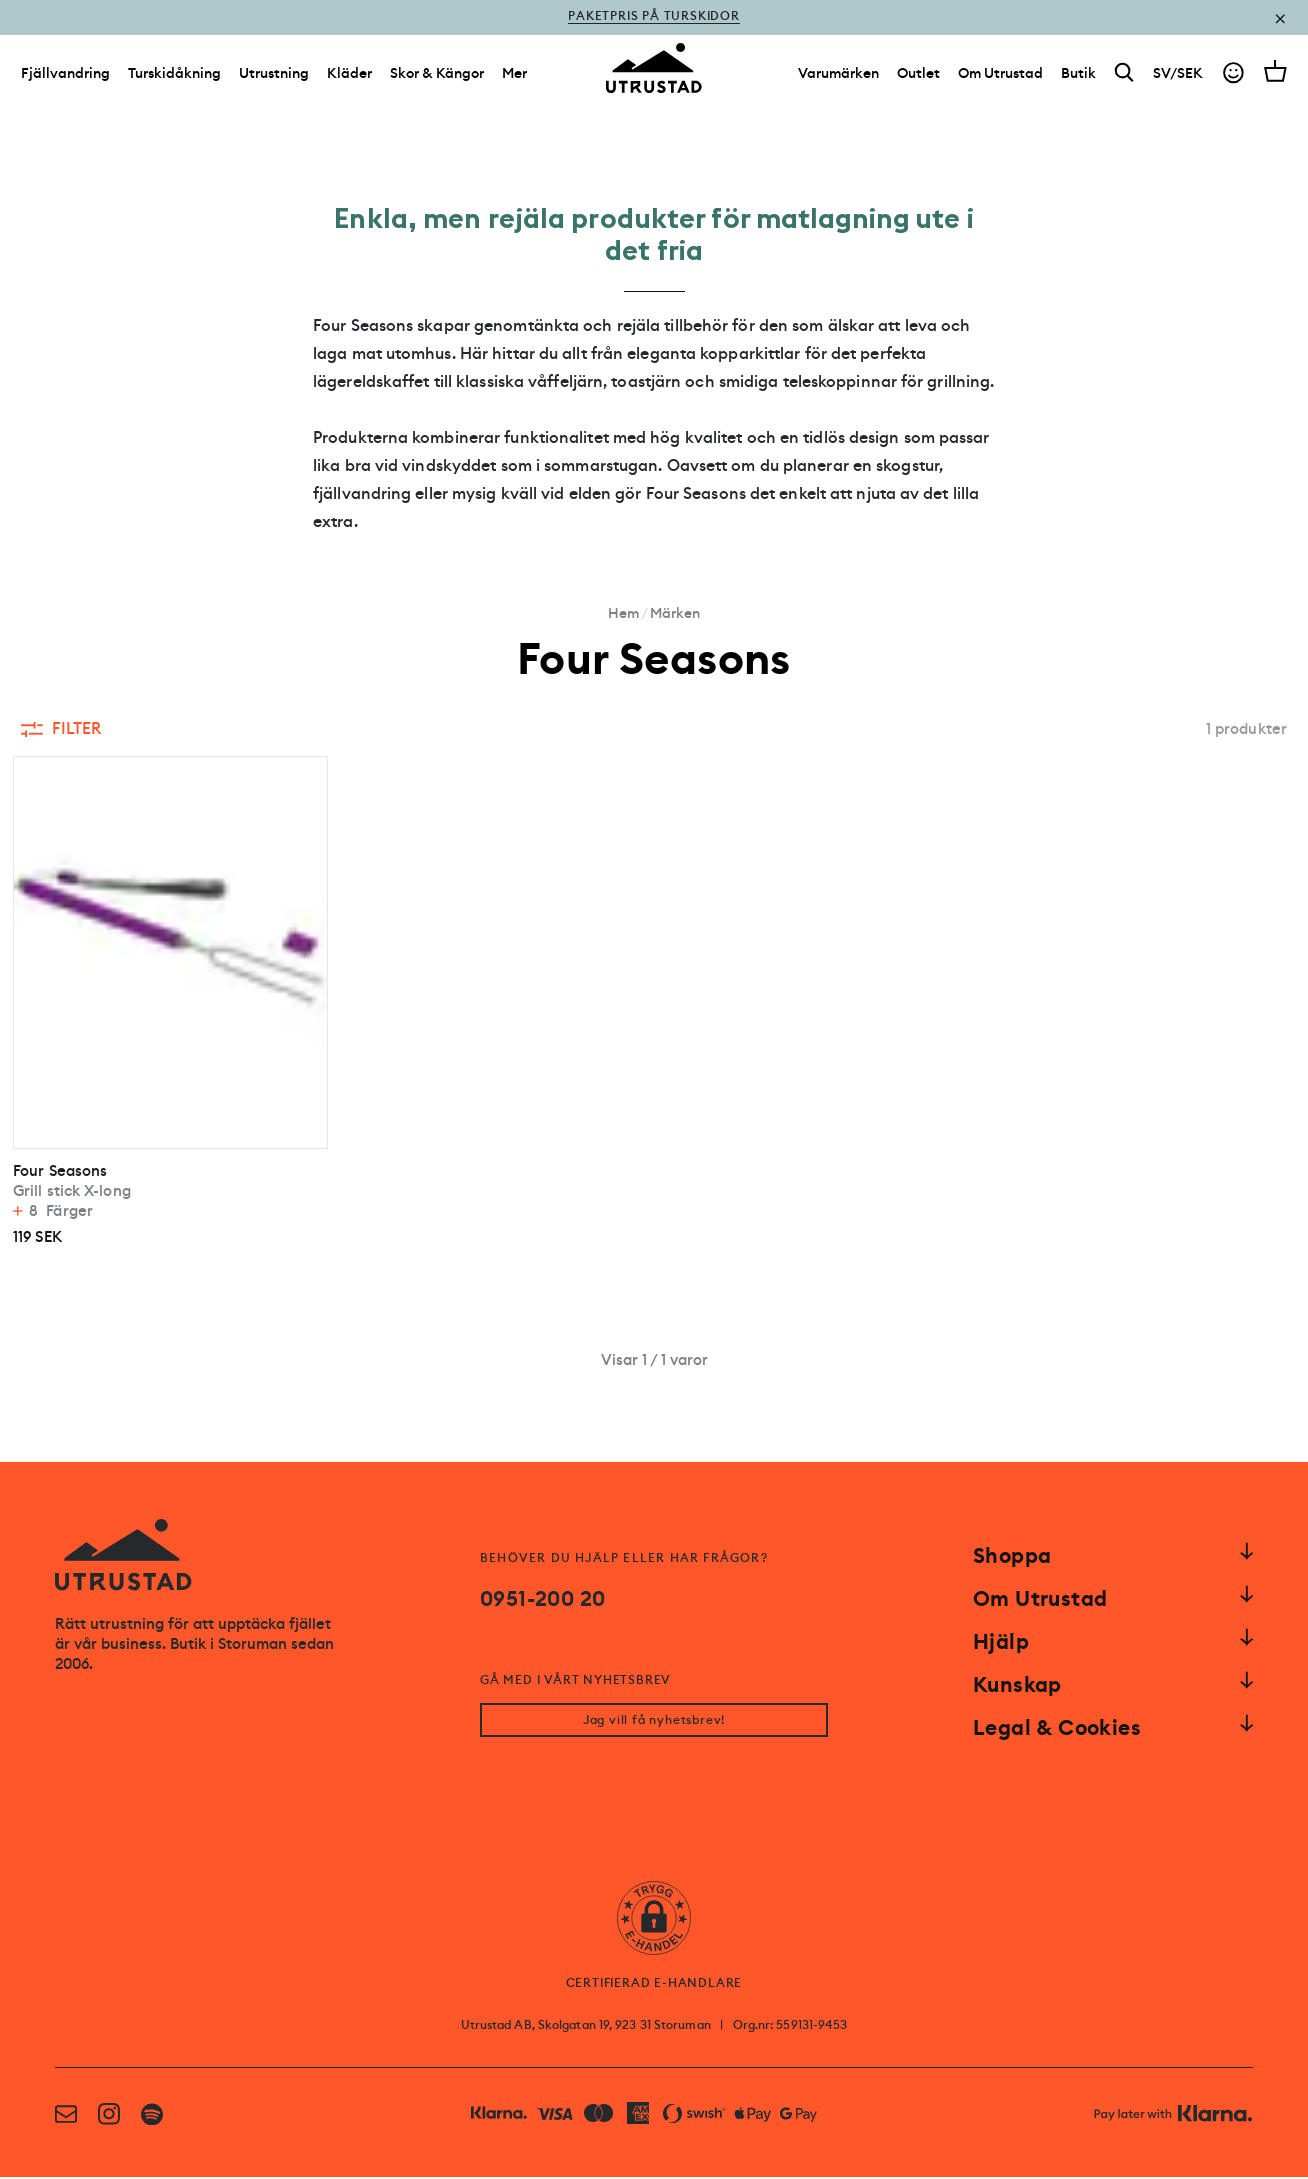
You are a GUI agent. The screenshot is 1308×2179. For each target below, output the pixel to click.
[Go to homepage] (654, 74)
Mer (514, 78)
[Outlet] (918, 78)
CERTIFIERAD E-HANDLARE (654, 1985)
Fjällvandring (65, 78)
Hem (623, 613)
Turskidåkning (174, 78)
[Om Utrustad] (1000, 78)
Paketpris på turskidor (654, 18)
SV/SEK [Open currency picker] (1178, 78)
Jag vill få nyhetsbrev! (654, 1722)
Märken (675, 613)
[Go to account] (1233, 78)
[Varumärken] (838, 78)
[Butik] (1078, 78)
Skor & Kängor (437, 78)
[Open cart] (1275, 76)
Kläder (349, 78)
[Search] (1124, 78)
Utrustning (274, 78)
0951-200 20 (542, 1599)
